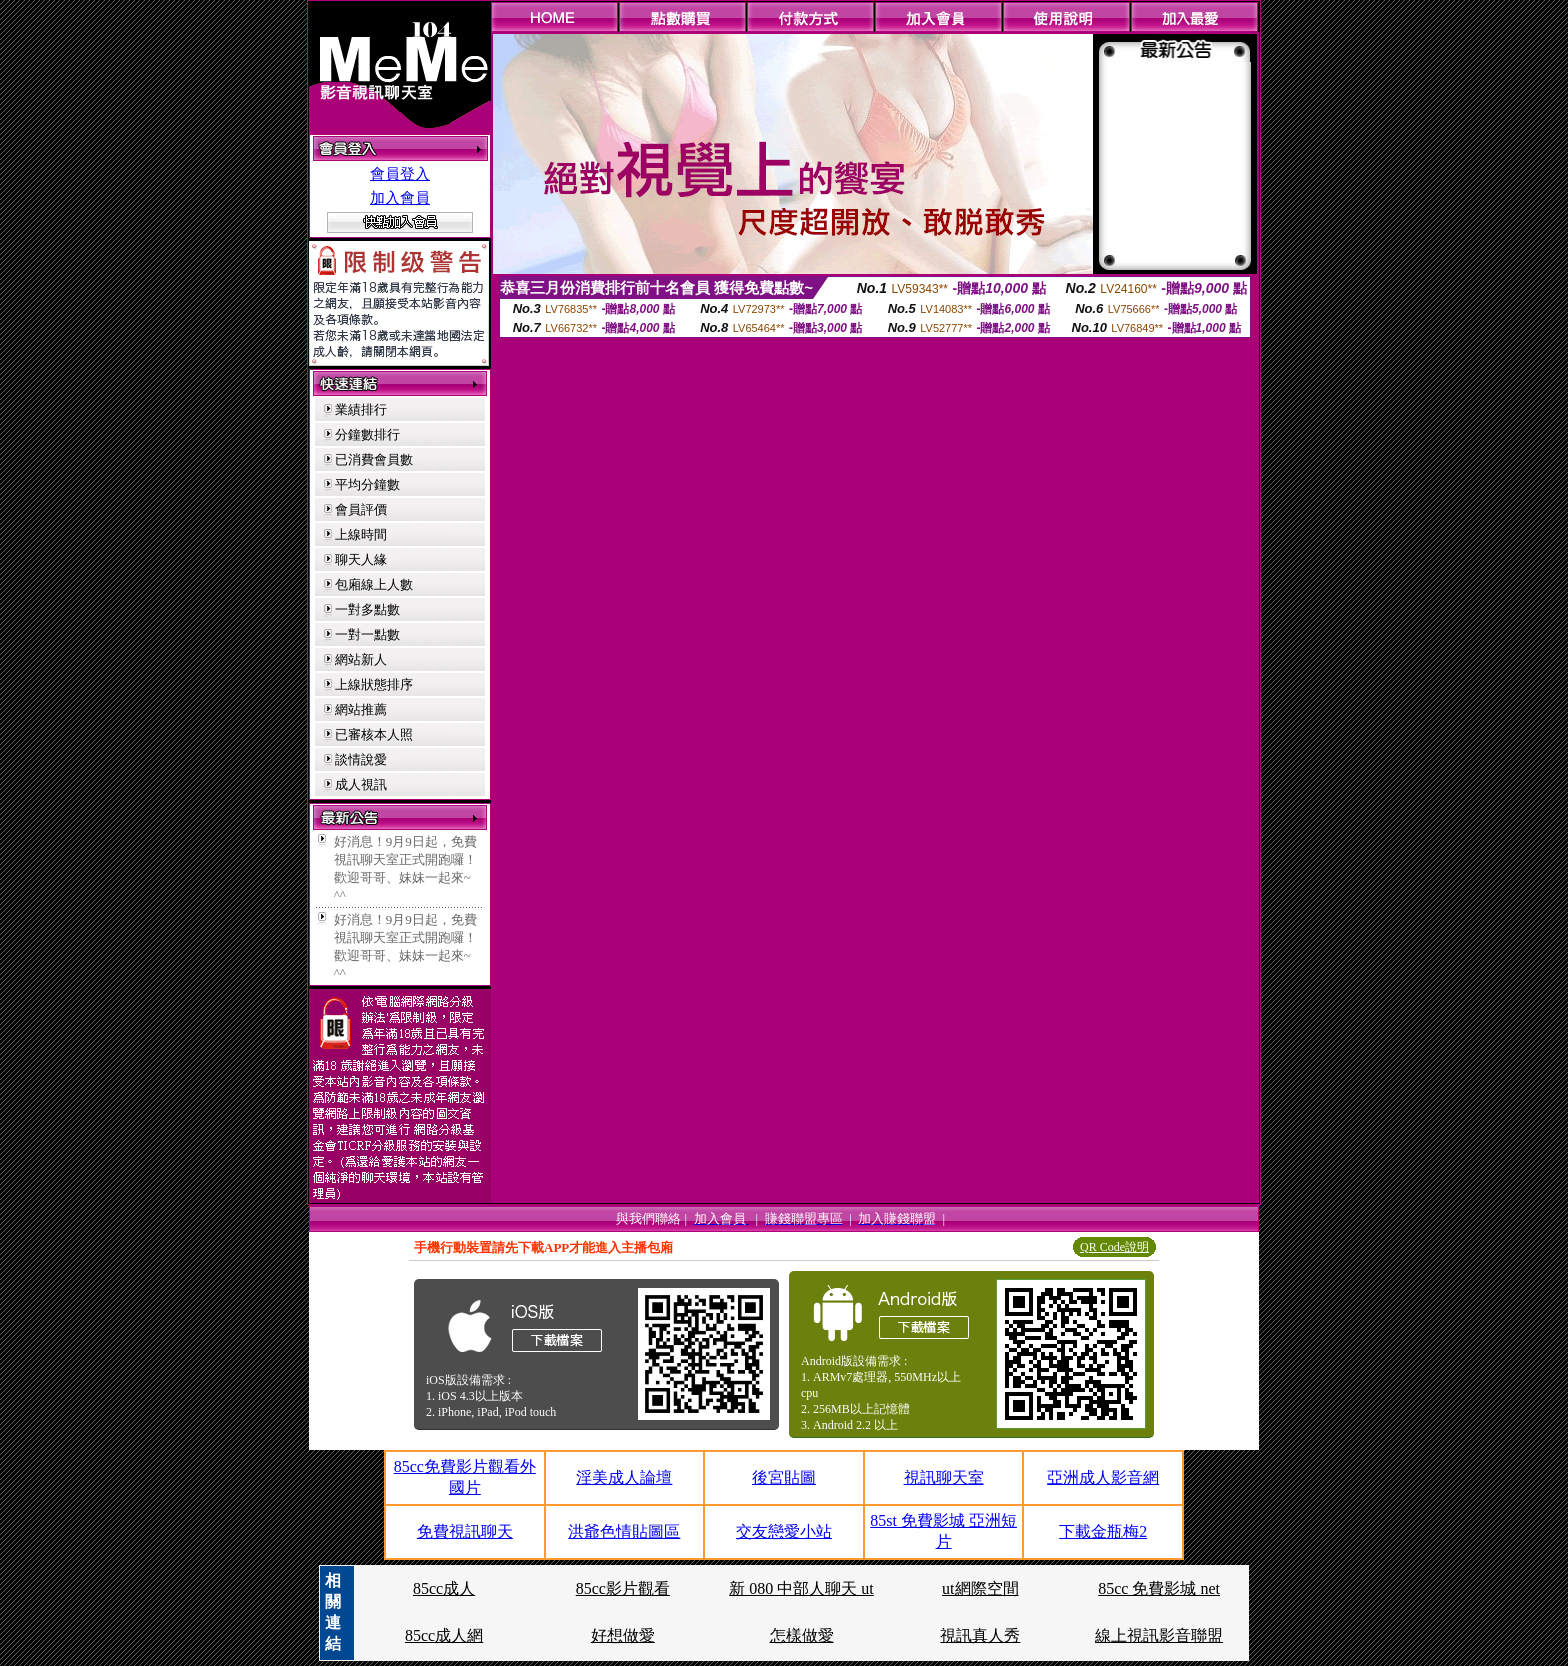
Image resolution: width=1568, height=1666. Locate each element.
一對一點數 (367, 634)
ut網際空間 (980, 1588)
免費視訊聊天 (465, 1531)
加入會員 (400, 198)
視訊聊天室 (944, 1477)
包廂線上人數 (374, 584)
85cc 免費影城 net (1159, 1588)
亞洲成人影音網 (1103, 1477)
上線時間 (361, 534)
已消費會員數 (374, 459)
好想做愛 (623, 1635)
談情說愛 (361, 759)
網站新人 (361, 659)
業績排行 (361, 409)
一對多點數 (367, 609)
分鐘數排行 (367, 434)
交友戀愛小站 (784, 1531)
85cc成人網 (444, 1635)
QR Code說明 (1114, 1247)
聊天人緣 (361, 559)
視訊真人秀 (980, 1635)
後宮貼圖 (784, 1477)
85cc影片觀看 (623, 1588)
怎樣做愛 (802, 1635)
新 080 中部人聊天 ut (801, 1588)
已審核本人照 (374, 734)
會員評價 (361, 509)
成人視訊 (361, 784)
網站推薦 (361, 709)
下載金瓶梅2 (1103, 1531)
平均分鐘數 (367, 484)
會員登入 (400, 174)
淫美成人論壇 (624, 1477)
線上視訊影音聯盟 (1159, 1635)
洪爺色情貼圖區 (624, 1531)
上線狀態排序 (374, 684)
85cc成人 (444, 1588)
